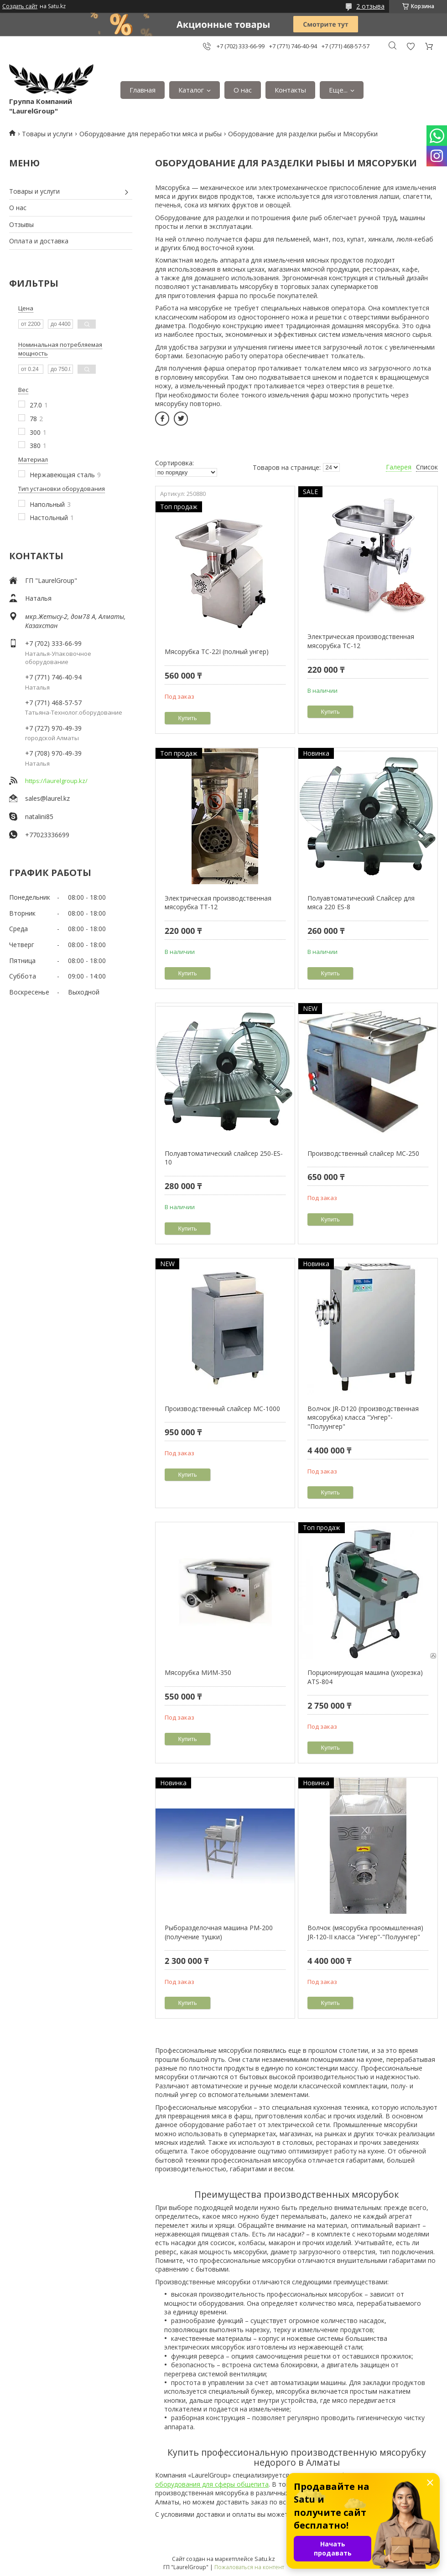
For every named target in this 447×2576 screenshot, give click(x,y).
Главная (143, 89)
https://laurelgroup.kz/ (56, 781)
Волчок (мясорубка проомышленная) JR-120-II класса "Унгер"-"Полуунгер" (365, 1932)
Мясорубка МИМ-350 (198, 1672)
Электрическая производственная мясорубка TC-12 (360, 641)
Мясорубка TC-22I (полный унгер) (217, 651)
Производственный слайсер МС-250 (363, 1153)
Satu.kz (265, 2559)
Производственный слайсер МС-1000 (222, 1408)
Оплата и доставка (38, 241)
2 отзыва (370, 6)
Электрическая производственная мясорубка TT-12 (218, 903)
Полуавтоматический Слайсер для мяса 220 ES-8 (361, 903)
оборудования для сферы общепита (212, 2484)
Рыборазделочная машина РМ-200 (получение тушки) (219, 1932)
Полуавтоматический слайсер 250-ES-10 (224, 1158)
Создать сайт (19, 6)
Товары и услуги (47, 133)
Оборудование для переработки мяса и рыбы (150, 133)
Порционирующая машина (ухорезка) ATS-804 (365, 1677)
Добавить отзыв (410, 46)
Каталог (191, 89)
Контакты (290, 89)
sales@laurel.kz (47, 798)
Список (427, 467)
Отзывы (21, 224)
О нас (243, 89)
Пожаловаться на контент (249, 2567)
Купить (187, 718)
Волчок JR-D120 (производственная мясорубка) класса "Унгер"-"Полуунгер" (363, 1417)
